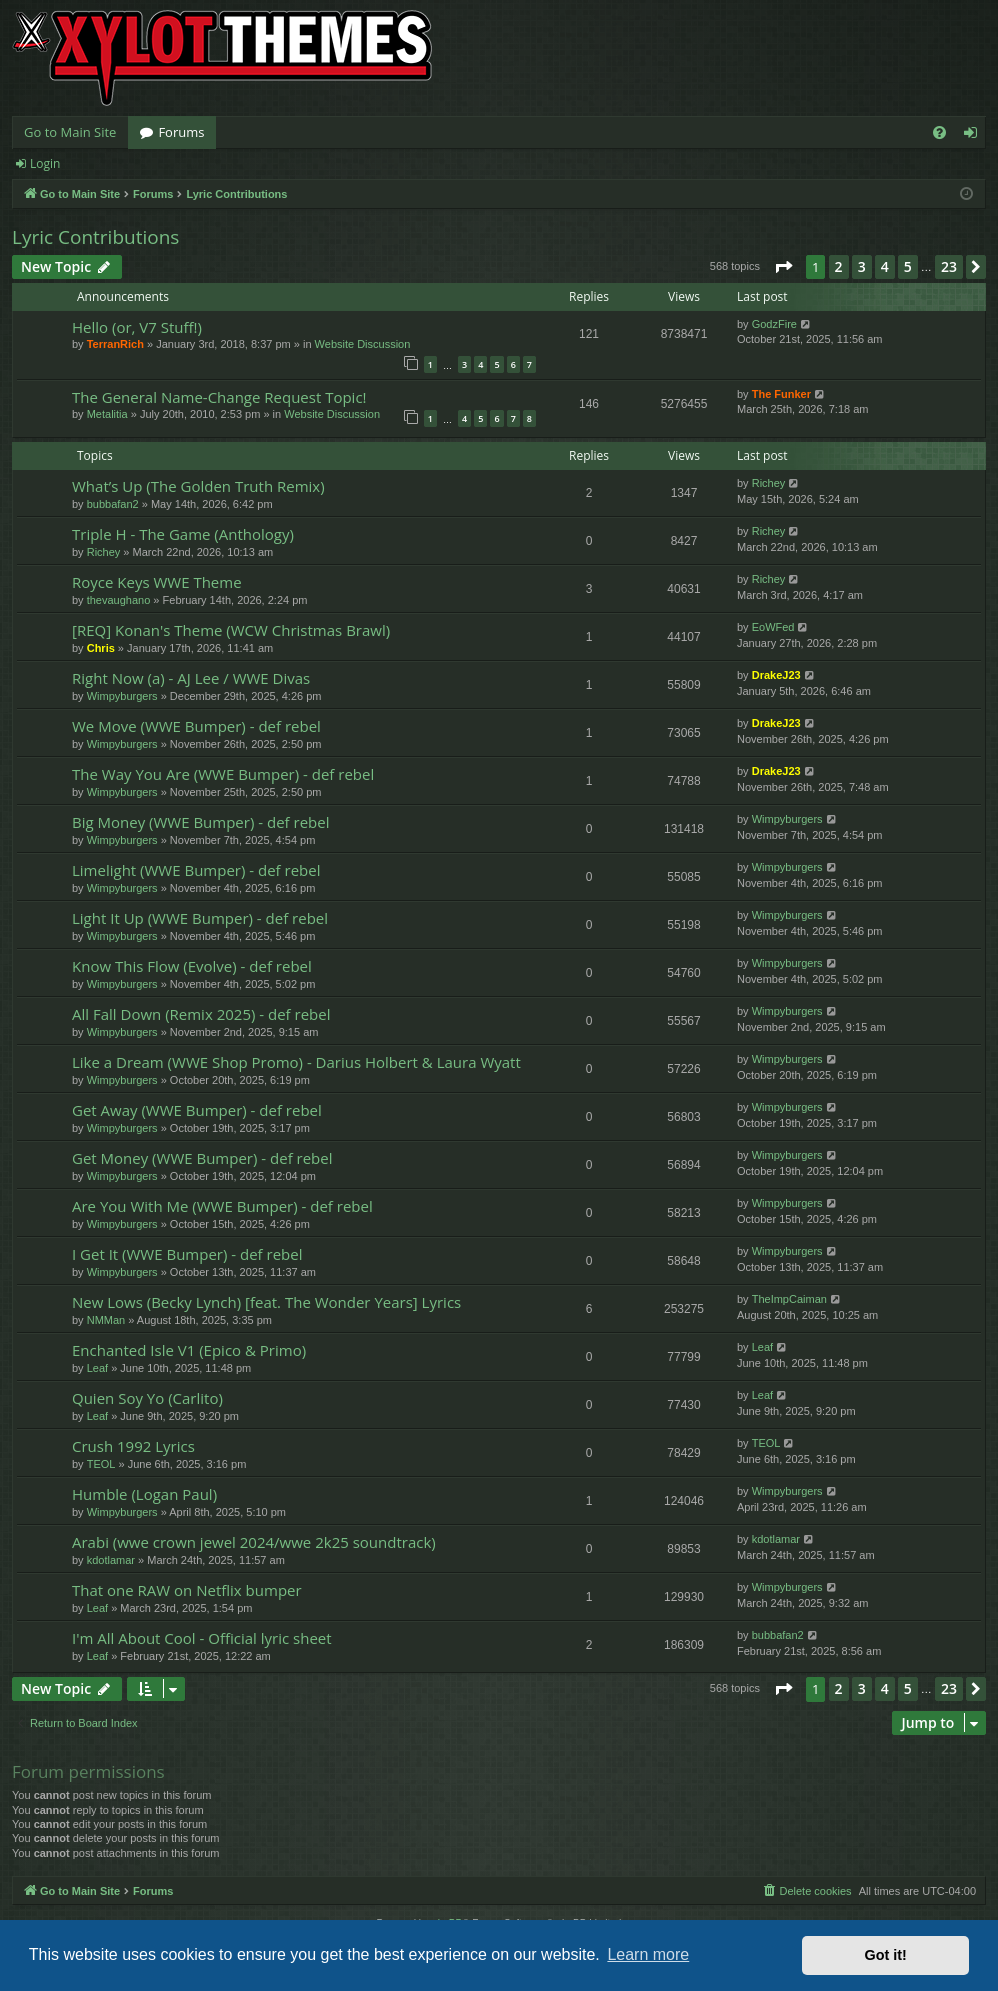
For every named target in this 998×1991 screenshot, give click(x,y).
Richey (769, 483)
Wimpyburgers (122, 696)
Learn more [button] (648, 1954)
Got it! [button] (886, 1955)
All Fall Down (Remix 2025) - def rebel (201, 1014)
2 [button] (839, 266)
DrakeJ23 (776, 675)
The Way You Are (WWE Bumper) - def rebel (223, 774)
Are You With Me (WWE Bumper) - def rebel (222, 1206)
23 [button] (949, 266)
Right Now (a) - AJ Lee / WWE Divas (191, 678)
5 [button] (908, 266)
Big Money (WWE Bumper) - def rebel (200, 822)
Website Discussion (363, 344)
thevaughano (119, 600)
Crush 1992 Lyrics (133, 1446)
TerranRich (115, 344)
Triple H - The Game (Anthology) (183, 534)
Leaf (97, 1368)
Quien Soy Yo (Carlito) (147, 1398)
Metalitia (107, 414)
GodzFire (774, 324)
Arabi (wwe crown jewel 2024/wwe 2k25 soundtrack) (254, 1542)
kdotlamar (111, 1560)
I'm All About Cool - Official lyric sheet (202, 1638)
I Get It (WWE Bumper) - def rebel (187, 1254)
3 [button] (862, 266)
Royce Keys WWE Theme (157, 582)
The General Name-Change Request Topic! (219, 397)
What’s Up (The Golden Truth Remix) (198, 486)
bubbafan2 (113, 504)
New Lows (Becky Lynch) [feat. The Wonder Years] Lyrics (266, 1302)
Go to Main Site (70, 132)
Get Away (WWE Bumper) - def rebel (197, 1110)
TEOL (101, 1464)
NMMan (106, 1320)
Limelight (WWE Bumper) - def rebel (196, 870)
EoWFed (773, 627)
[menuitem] (939, 132)
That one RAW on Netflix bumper (187, 1590)
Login (45, 163)
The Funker (781, 394)
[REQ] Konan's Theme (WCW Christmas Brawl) (231, 630)
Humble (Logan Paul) (144, 1494)
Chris (101, 648)
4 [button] (885, 266)
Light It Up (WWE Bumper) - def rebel (200, 918)
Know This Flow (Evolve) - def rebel (192, 966)
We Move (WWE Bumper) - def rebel (196, 726)
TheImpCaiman (789, 1299)
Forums (181, 132)
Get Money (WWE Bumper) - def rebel (202, 1158)
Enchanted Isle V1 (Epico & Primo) (189, 1350)
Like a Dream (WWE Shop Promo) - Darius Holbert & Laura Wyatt (296, 1062)
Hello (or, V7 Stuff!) (137, 327)
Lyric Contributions (95, 237)
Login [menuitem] (974, 136)
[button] (783, 267)
